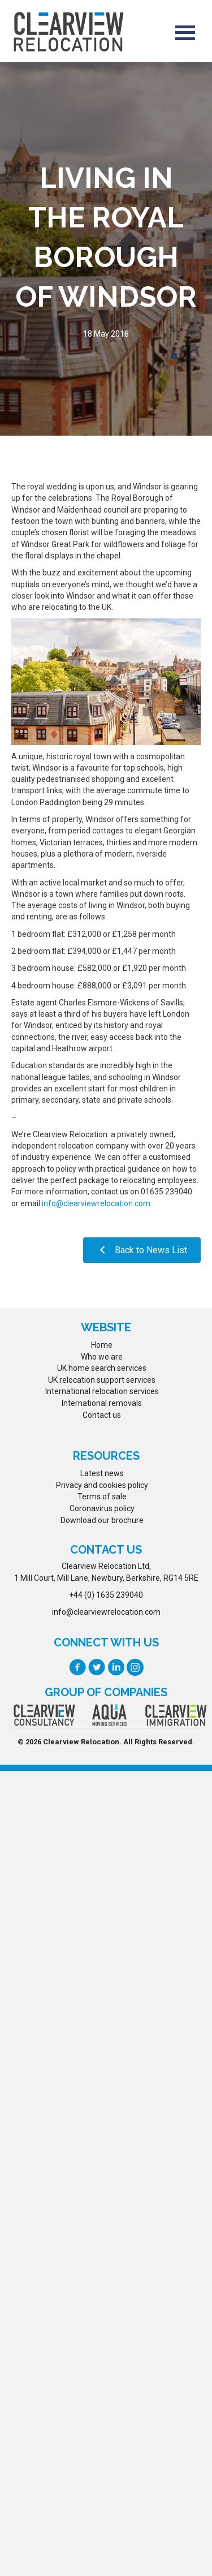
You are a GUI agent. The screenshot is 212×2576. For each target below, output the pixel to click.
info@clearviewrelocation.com (96, 1203)
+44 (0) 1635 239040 (106, 1594)
